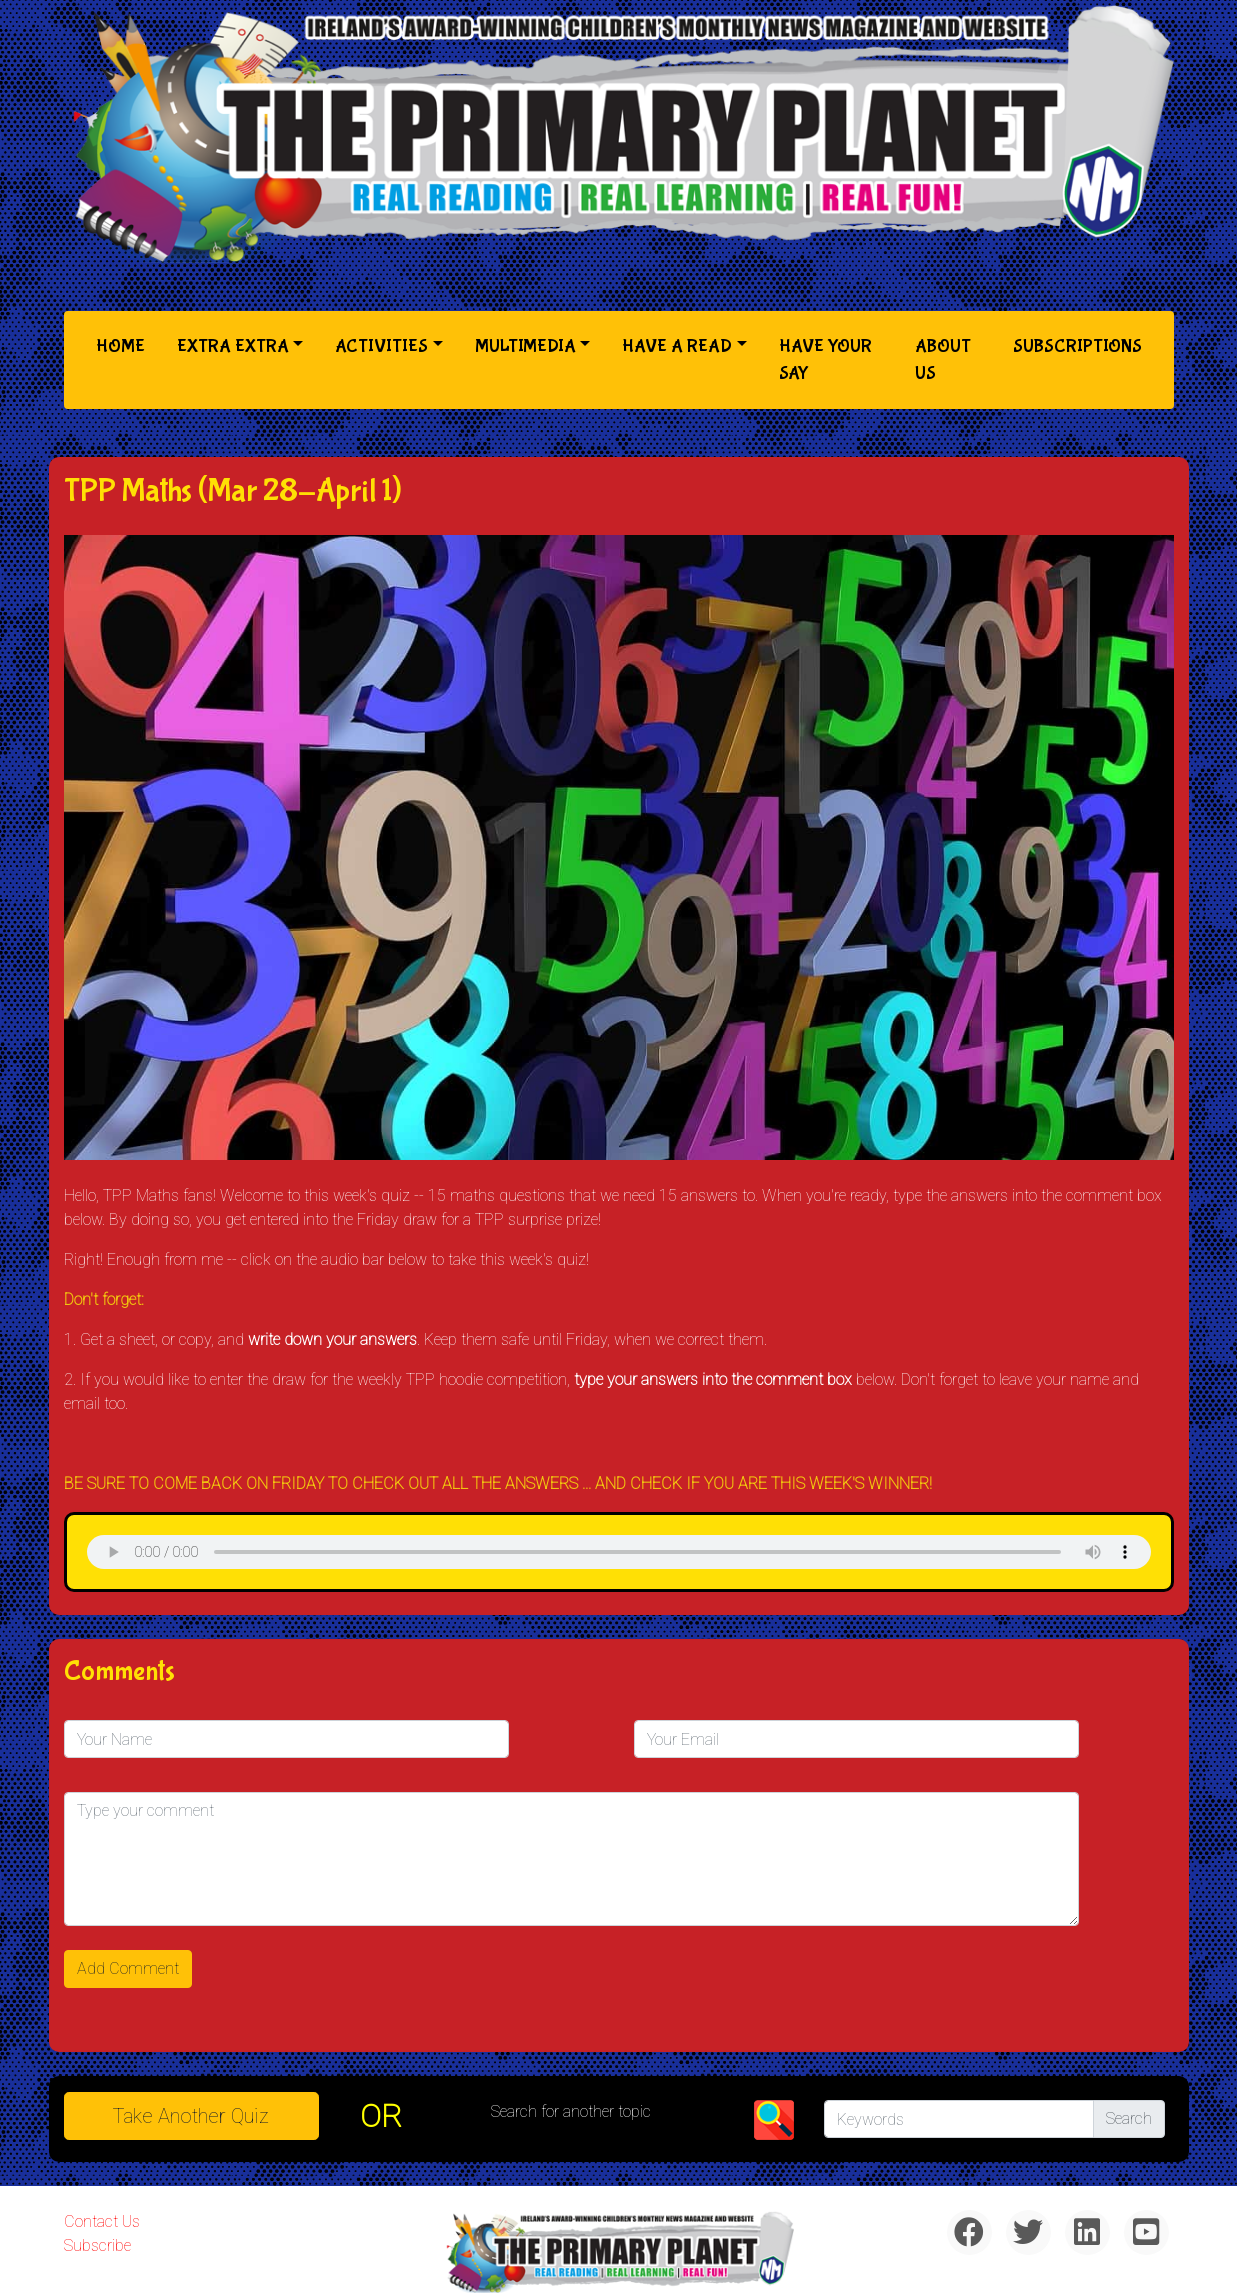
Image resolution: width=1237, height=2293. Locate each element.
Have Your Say (825, 360)
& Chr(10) (619, 1552)
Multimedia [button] (525, 346)
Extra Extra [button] (233, 346)
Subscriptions (1077, 346)
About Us (943, 360)
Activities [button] (381, 346)
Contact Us (102, 2221)
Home (124, 344)
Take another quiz (191, 2116)
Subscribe (97, 2245)
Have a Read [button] (677, 346)
